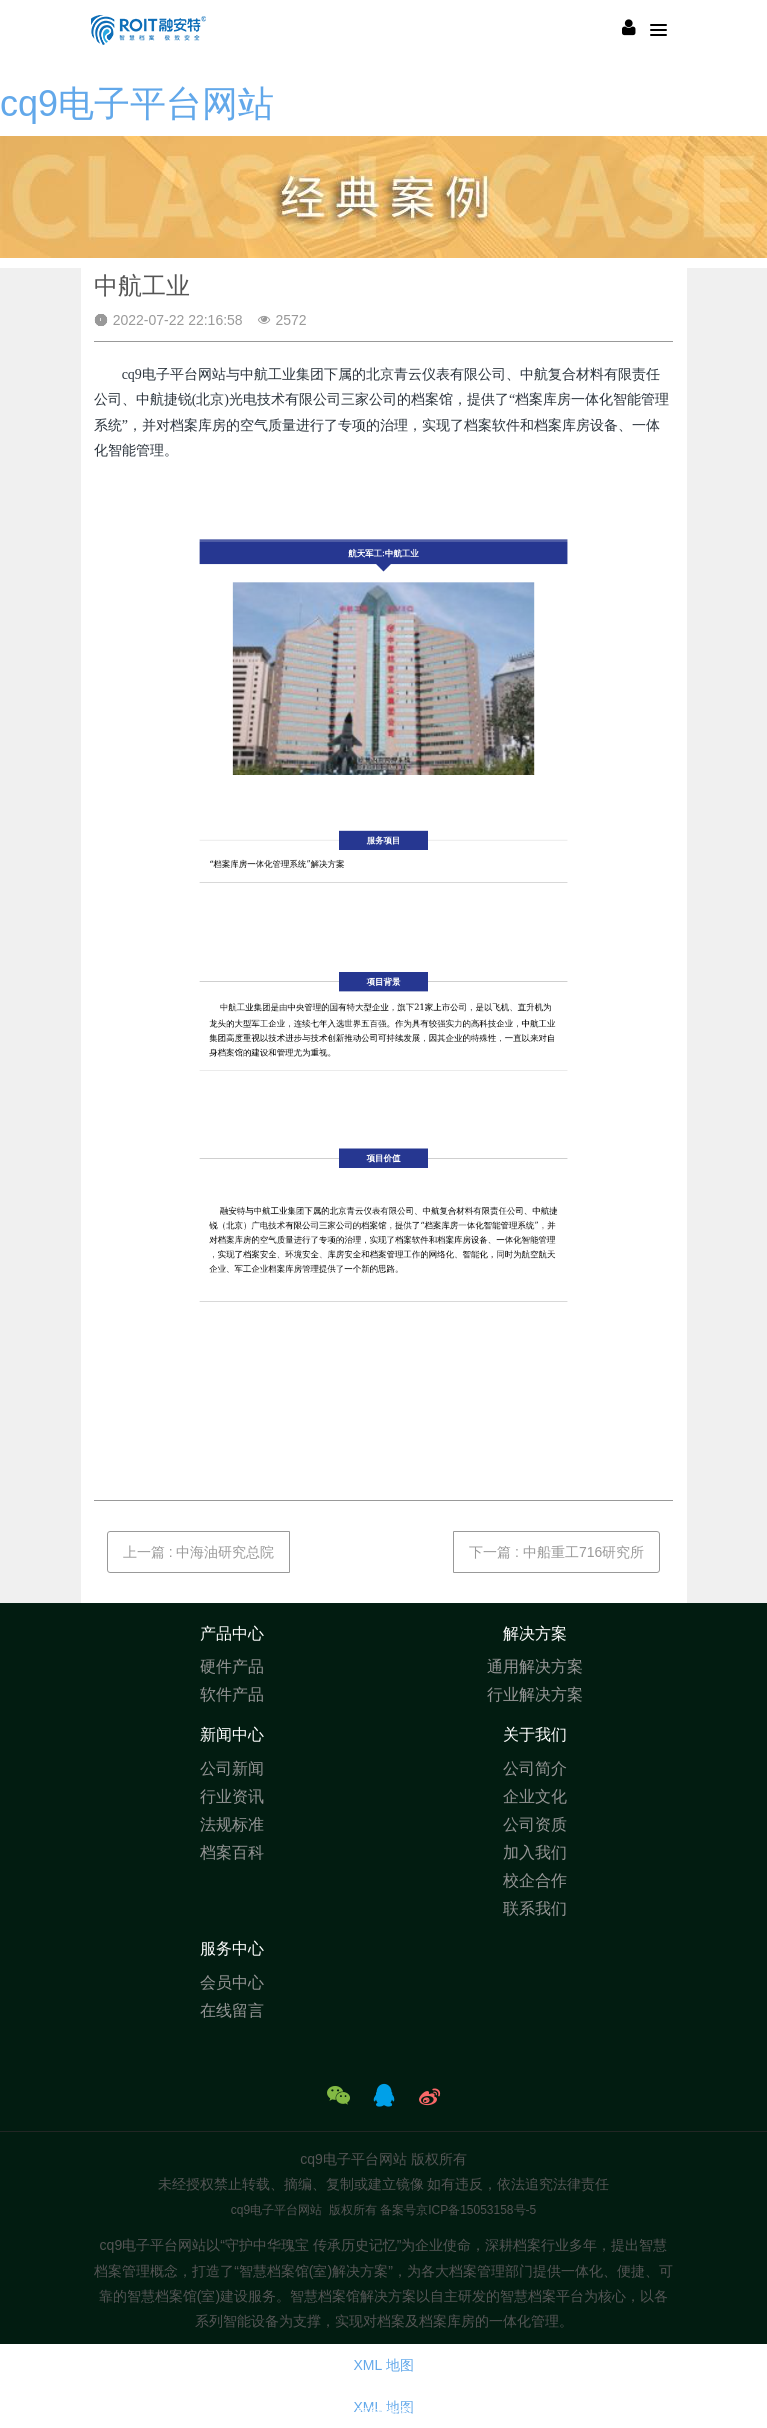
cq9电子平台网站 (137, 103)
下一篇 (556, 1552)
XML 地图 (383, 2365)
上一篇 (199, 1552)
